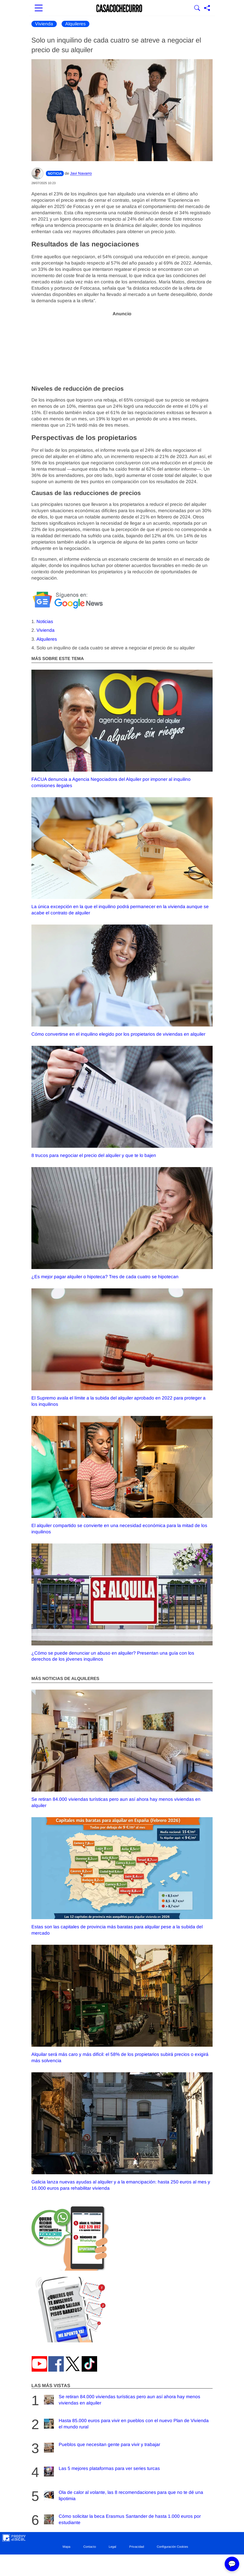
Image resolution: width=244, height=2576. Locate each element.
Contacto (89, 2546)
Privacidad (136, 2546)
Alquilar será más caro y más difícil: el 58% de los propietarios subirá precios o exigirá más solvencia (122, 2004)
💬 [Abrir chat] (232, 2564)
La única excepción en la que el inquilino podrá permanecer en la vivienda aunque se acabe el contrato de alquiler (122, 856)
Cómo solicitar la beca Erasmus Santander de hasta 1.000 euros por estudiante (122, 2519)
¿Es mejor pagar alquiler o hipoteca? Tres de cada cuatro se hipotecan (122, 1223)
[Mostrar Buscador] (197, 8)
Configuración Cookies (172, 2546)
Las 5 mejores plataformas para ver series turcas (101, 2471)
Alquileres (75, 23)
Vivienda (44, 23)
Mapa (66, 2546)
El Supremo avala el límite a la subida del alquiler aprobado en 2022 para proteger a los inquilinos (122, 1347)
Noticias (44, 621)
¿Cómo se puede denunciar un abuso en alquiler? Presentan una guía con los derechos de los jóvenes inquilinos (122, 1602)
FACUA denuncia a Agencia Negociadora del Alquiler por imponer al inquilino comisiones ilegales (122, 729)
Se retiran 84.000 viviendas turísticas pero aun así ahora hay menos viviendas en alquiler (122, 1749)
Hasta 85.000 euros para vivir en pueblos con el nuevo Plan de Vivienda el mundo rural (126, 2424)
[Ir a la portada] (119, 8)
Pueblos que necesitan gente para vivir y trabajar (101, 2447)
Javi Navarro (81, 173)
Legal (112, 2546)
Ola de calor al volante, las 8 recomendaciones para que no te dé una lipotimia (123, 2495)
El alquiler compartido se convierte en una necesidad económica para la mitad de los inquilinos (122, 1475)
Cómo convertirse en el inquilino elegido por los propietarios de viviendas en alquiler (122, 981)
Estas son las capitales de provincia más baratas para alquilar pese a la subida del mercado (122, 1876)
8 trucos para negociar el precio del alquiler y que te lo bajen (122, 1102)
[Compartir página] (207, 8)
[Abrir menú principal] (38, 8)
